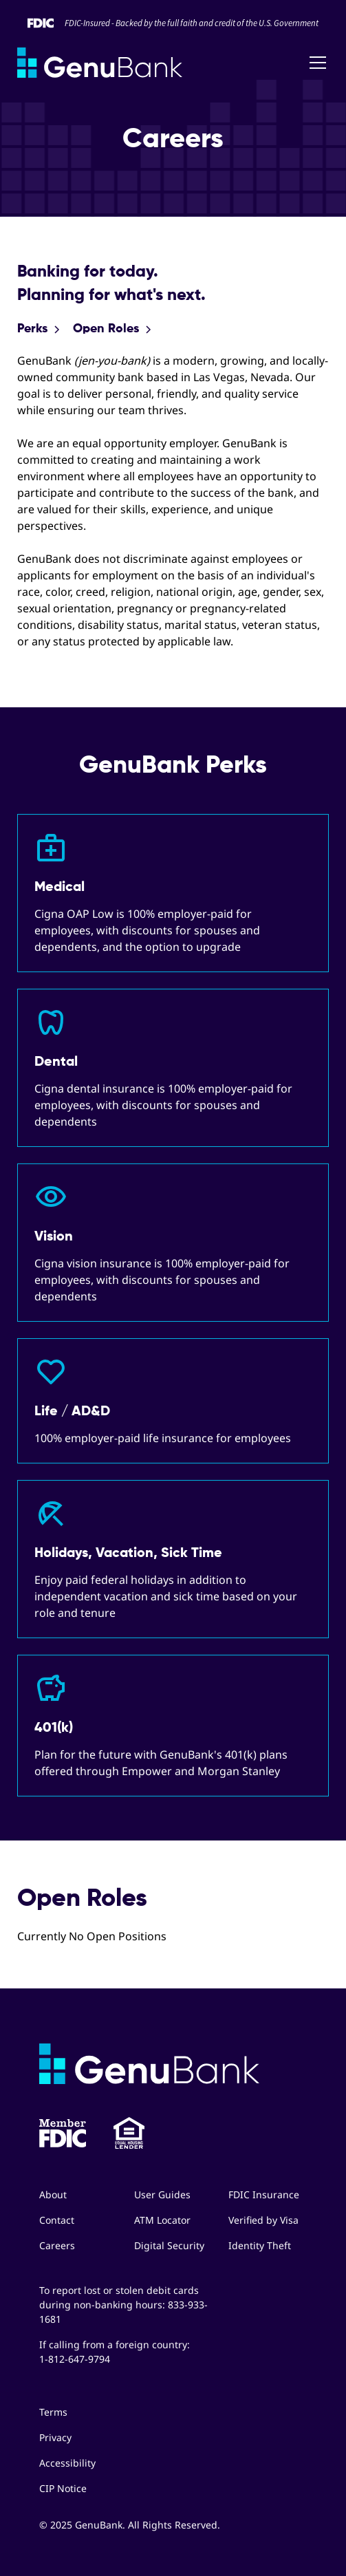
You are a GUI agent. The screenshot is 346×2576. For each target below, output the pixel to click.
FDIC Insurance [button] (263, 2194)
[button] (315, 62)
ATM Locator (162, 2219)
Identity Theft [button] (259, 2245)
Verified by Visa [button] (263, 2219)
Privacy (55, 2437)
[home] (99, 62)
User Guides (162, 2194)
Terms (53, 2411)
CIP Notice (63, 2488)
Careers (57, 2245)
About (53, 2194)
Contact (56, 2219)
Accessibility (67, 2462)
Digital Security (169, 2245)
